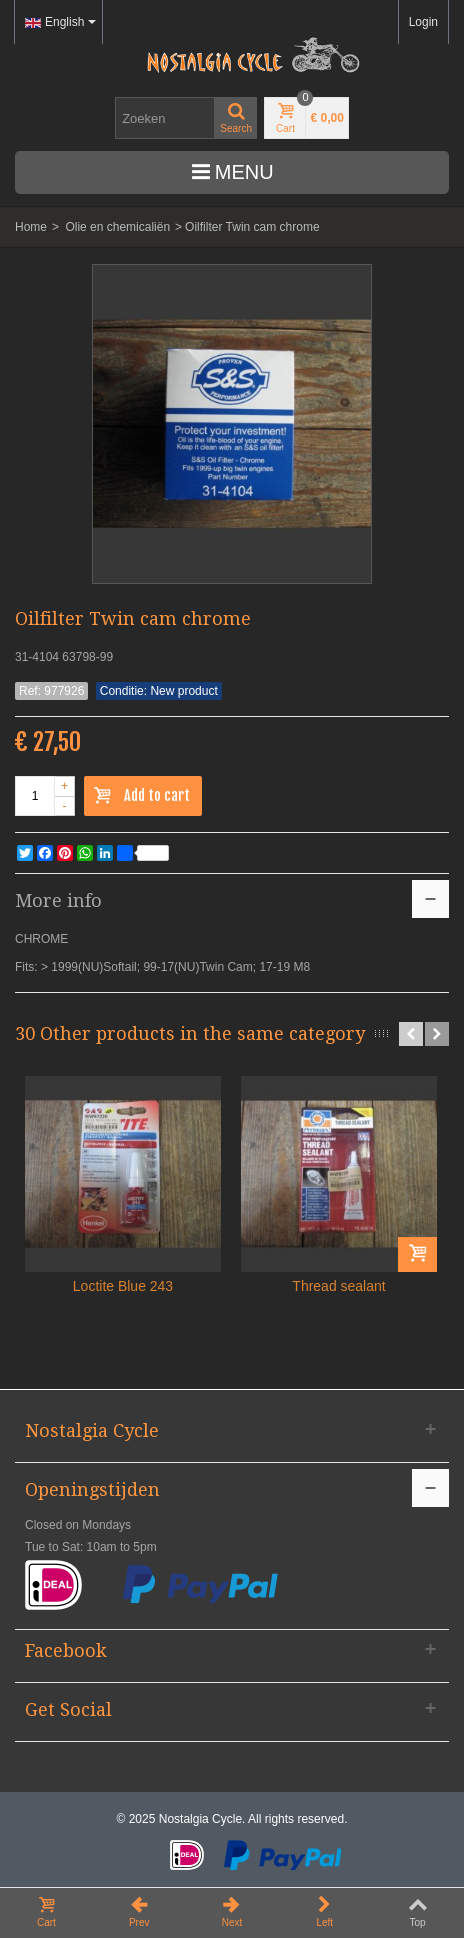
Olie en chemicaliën (117, 227)
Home (31, 227)
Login (423, 22)
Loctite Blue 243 (123, 1286)
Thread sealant (338, 1286)
